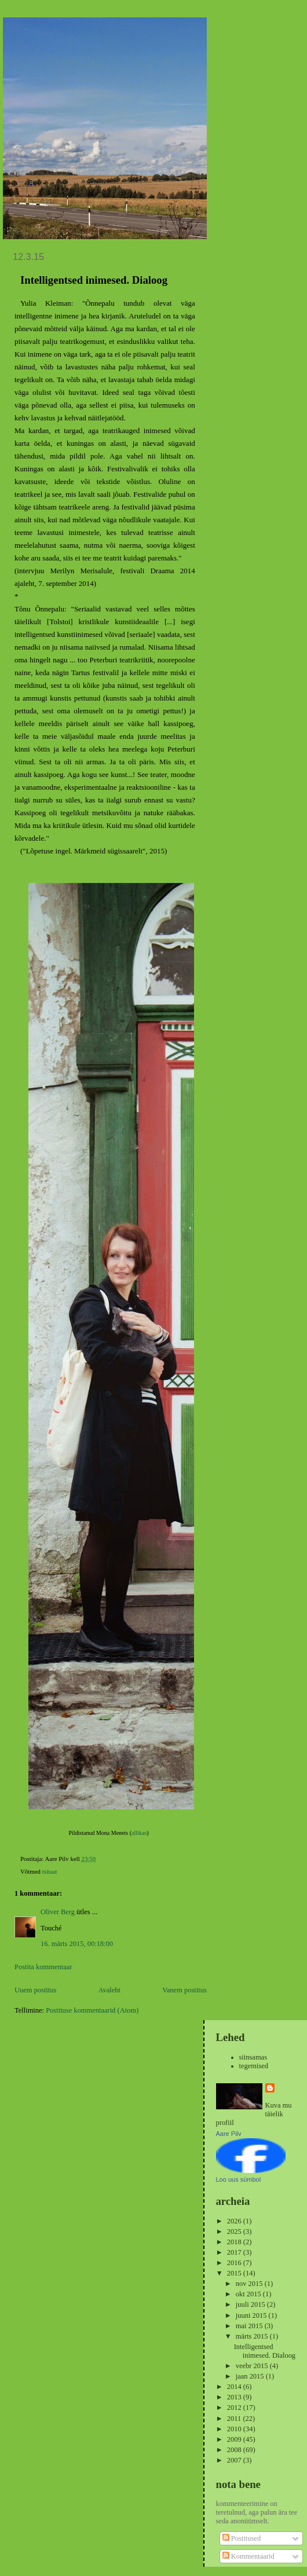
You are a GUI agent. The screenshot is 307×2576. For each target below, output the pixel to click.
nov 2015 (250, 2284)
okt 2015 (249, 2294)
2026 (235, 2221)
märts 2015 (253, 2336)
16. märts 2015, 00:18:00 (77, 1944)
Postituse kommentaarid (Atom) (92, 2010)
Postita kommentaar (43, 1967)
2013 (235, 2397)
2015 (235, 2273)
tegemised (254, 2066)
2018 (235, 2242)
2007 (235, 2460)
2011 (235, 2418)
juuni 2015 (252, 2315)
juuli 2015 (251, 2304)
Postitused (241, 2538)
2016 (235, 2263)
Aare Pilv (229, 2133)
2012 (235, 2407)
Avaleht (109, 1990)
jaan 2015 (251, 2376)
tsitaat (49, 1871)
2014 (235, 2387)
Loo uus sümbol (238, 2179)
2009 (235, 2439)
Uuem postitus (35, 1990)
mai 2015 (250, 2326)
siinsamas (253, 2057)
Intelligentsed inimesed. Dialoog (264, 2351)
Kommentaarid (248, 2556)
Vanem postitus (184, 1990)
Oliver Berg (58, 1912)
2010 (235, 2429)
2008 (235, 2450)
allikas (139, 1833)
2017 (235, 2252)
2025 (235, 2231)
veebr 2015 (253, 2366)
